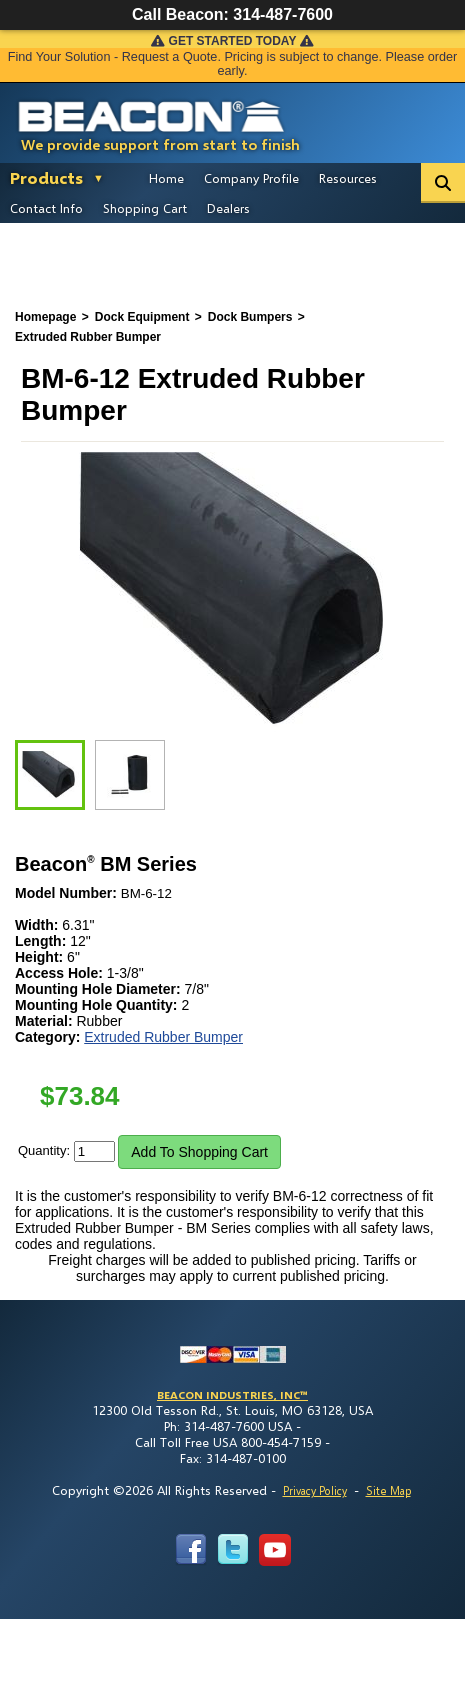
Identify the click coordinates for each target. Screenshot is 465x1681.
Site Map (388, 1490)
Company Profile (251, 178)
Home (166, 178)
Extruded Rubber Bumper (163, 1037)
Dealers (228, 208)
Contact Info (46, 208)
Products (46, 177)
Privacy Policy (315, 1490)
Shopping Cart (145, 208)
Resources (348, 178)
